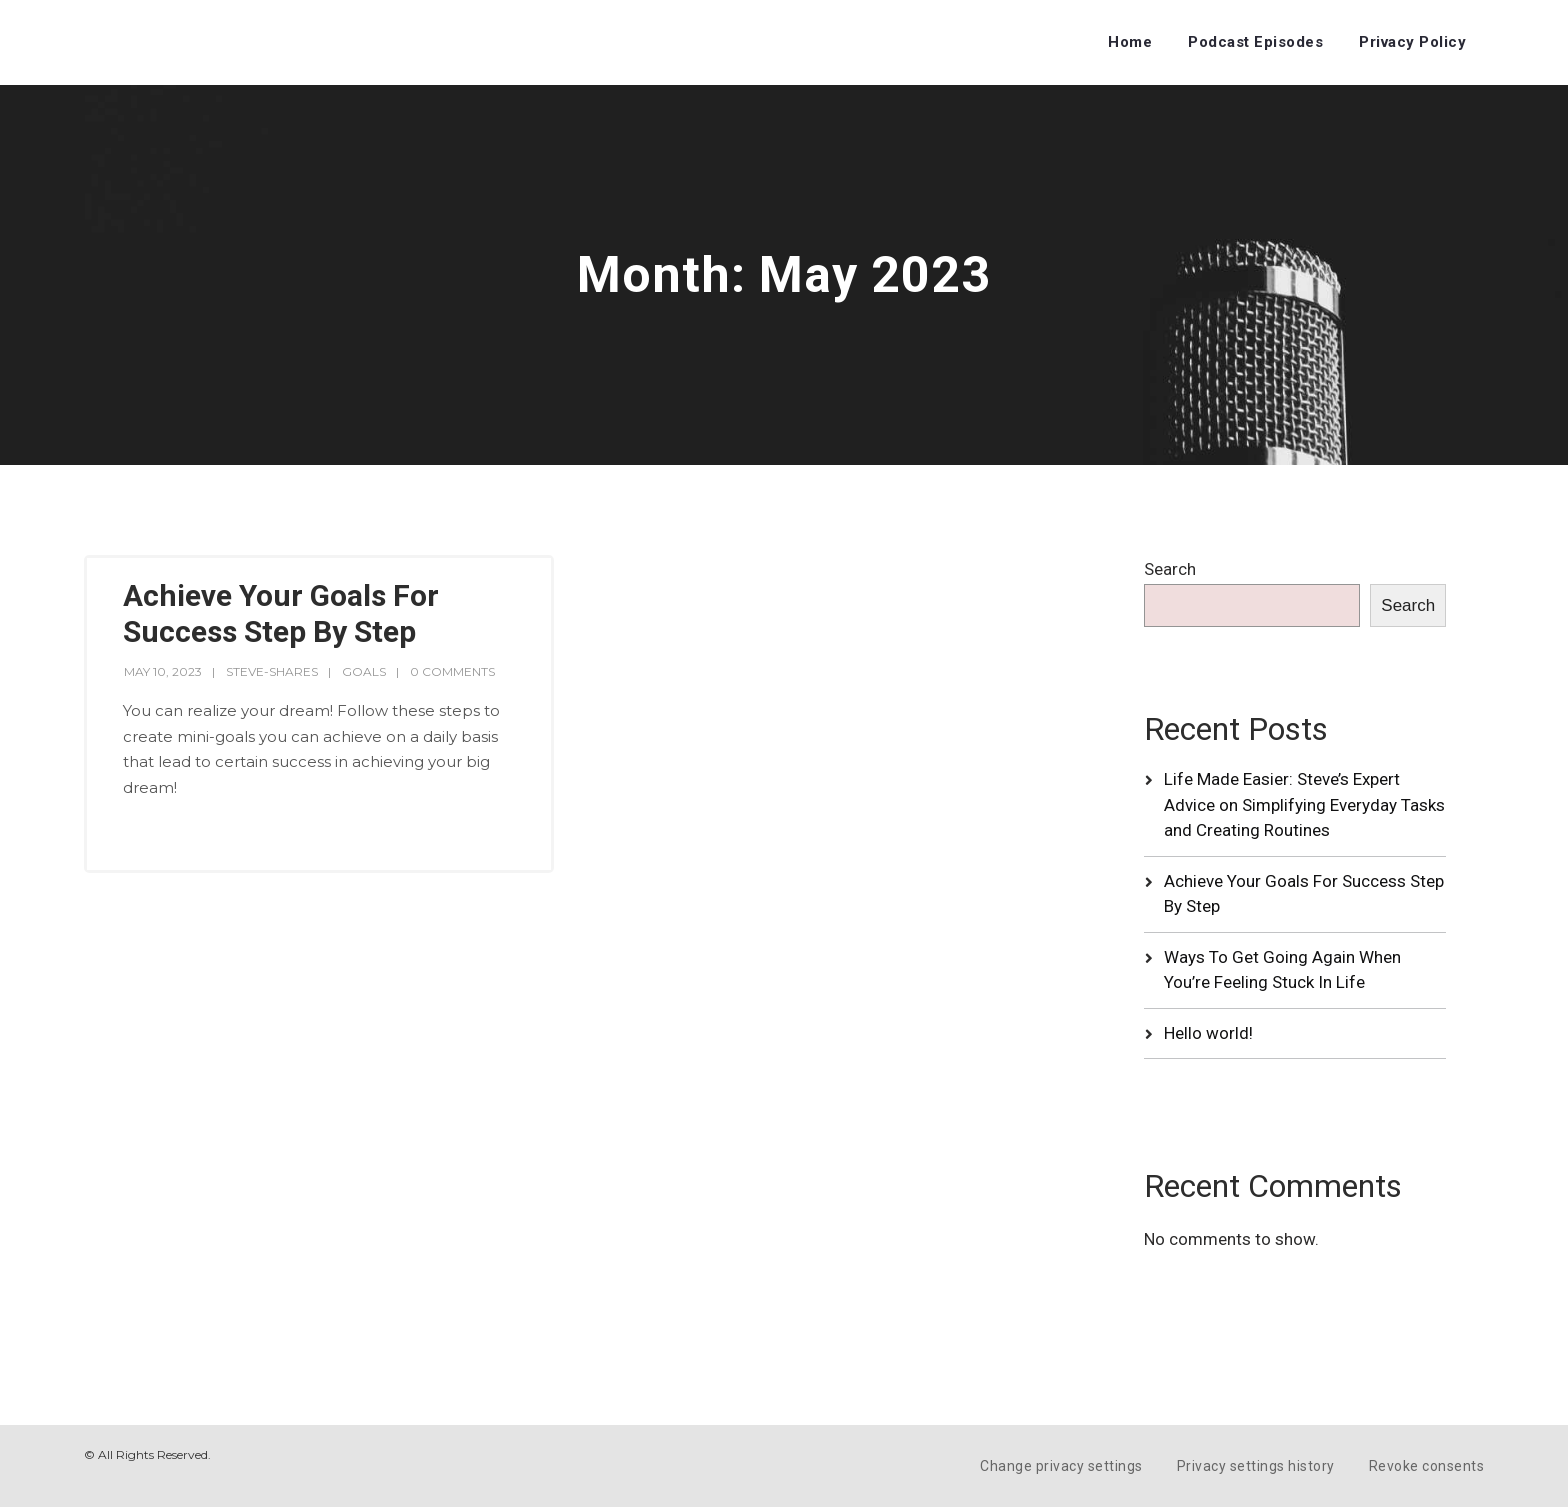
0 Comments (452, 671)
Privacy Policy (1412, 42)
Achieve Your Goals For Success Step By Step (281, 613)
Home (1130, 42)
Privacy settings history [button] (1256, 1466)
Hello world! (1208, 1033)
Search (1170, 569)
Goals (364, 671)
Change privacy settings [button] (1061, 1466)
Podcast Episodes (1255, 42)
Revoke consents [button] (1427, 1466)
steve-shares (272, 671)
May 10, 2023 (163, 671)
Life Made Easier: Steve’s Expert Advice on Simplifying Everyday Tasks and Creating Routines (1304, 804)
